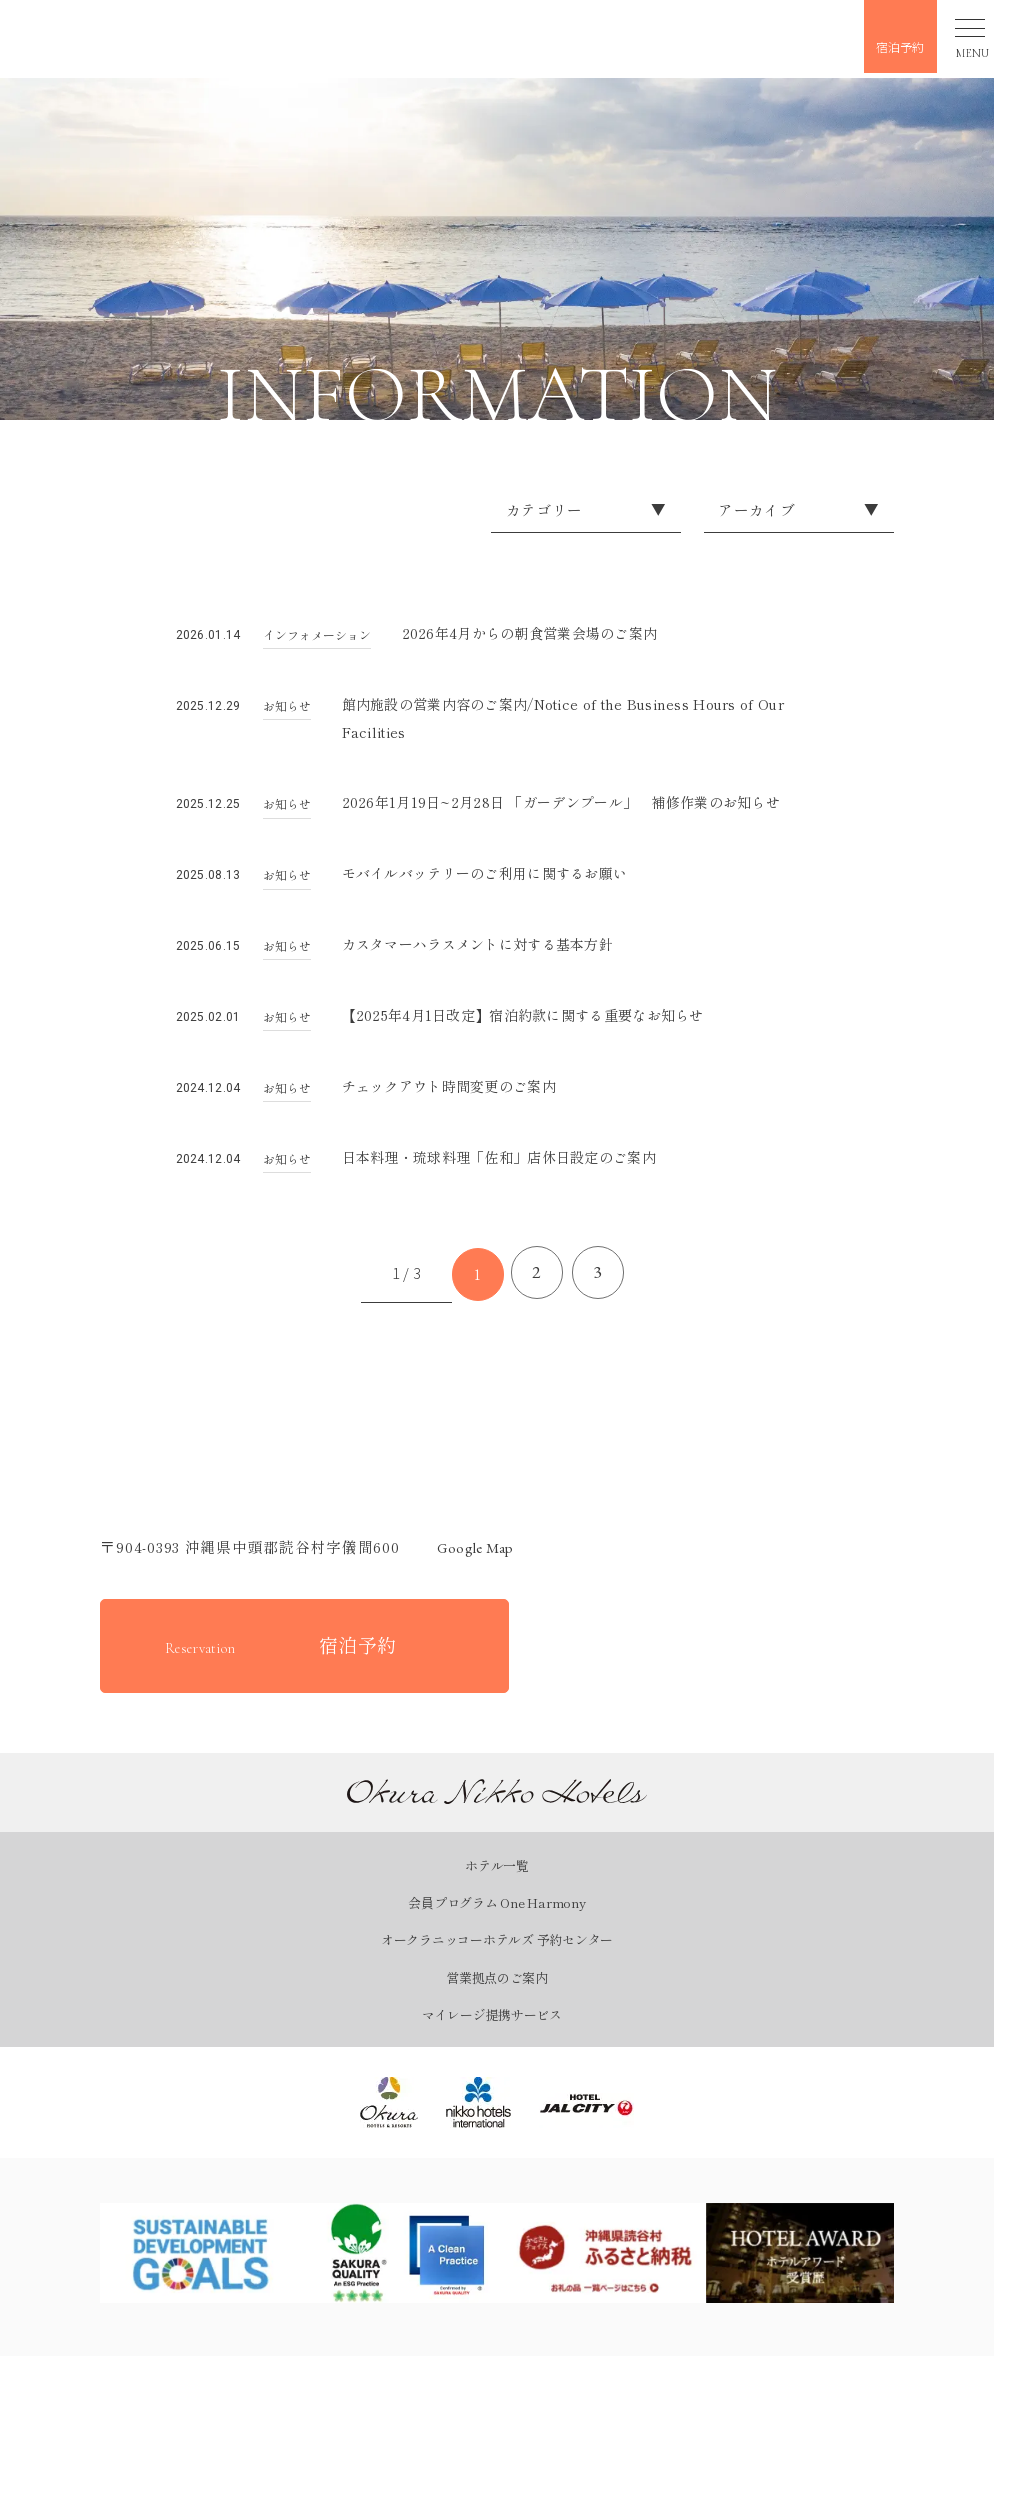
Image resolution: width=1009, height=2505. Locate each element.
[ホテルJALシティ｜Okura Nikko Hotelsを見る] (586, 2117)
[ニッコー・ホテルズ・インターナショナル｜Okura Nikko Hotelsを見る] (478, 2117)
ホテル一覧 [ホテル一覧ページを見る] (497, 1881)
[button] (128, 35)
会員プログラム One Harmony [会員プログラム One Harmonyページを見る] (496, 1918)
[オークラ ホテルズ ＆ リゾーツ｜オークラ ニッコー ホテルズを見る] (389, 2117)
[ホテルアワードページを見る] (807, 2269)
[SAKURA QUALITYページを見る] (403, 2269)
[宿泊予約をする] (304, 1661)
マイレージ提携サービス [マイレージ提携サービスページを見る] (492, 2029)
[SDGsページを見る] (201, 2269)
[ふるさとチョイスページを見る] (605, 2269)
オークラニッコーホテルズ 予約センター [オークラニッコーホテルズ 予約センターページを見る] (497, 1955)
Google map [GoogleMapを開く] (466, 1563)
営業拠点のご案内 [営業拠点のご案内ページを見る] (497, 1992)
